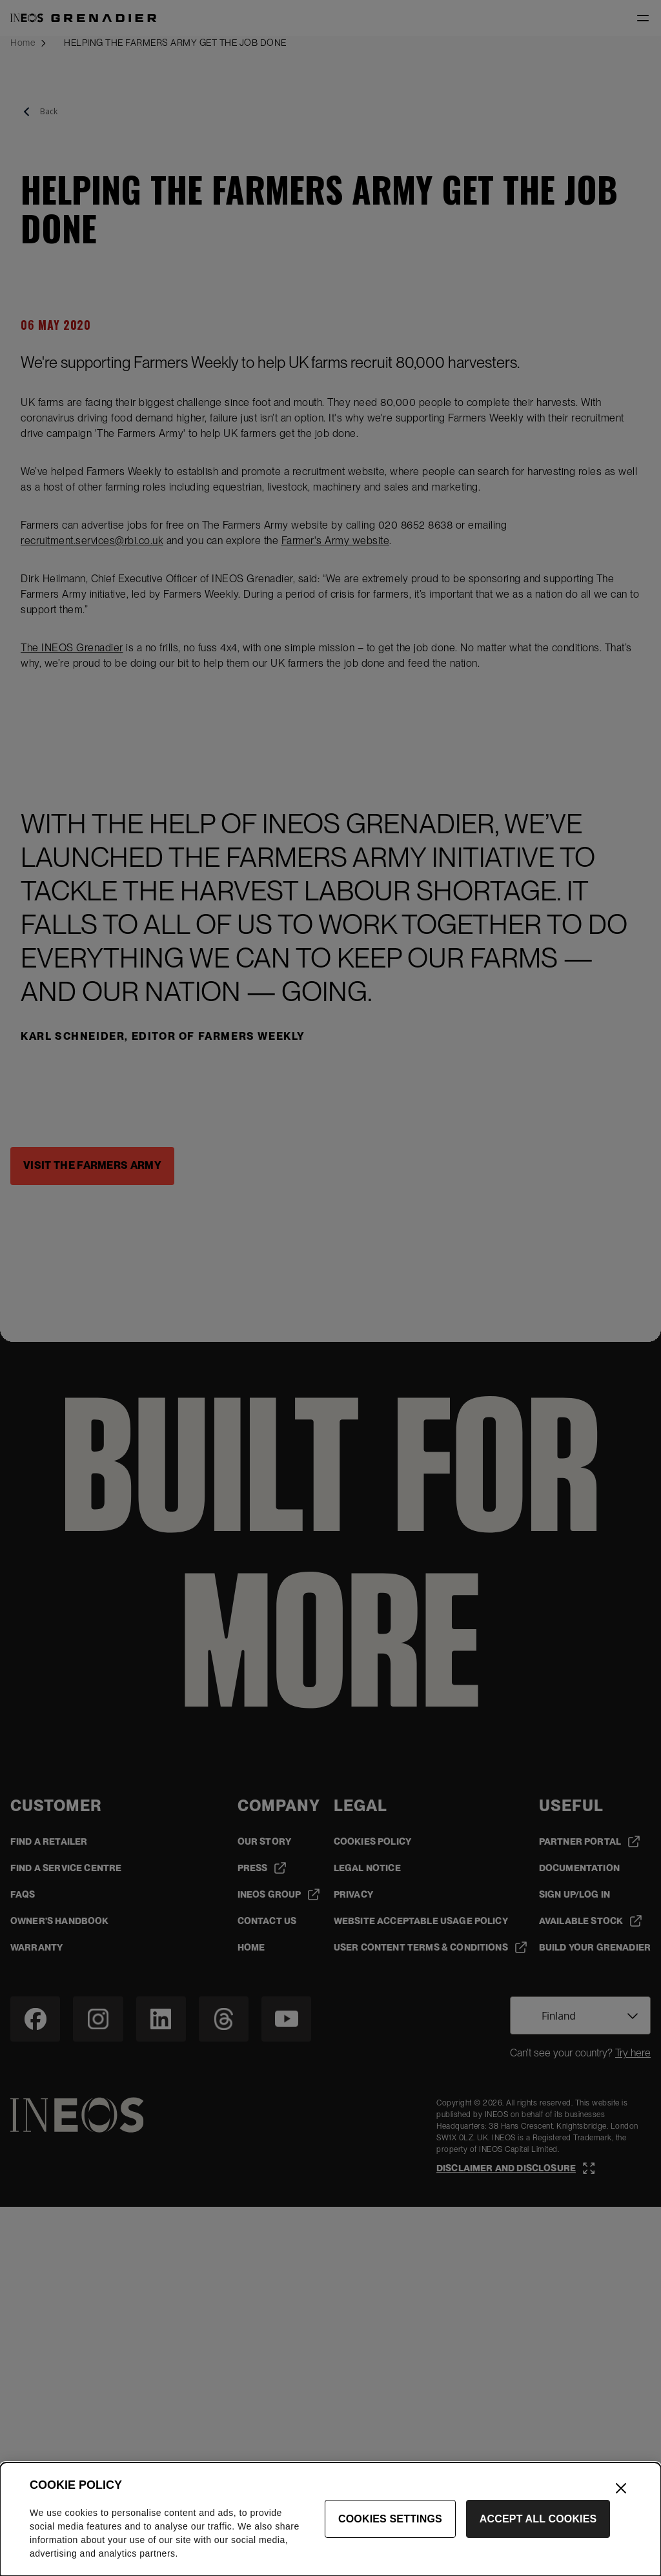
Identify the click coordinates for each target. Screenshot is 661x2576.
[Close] (621, 2552)
